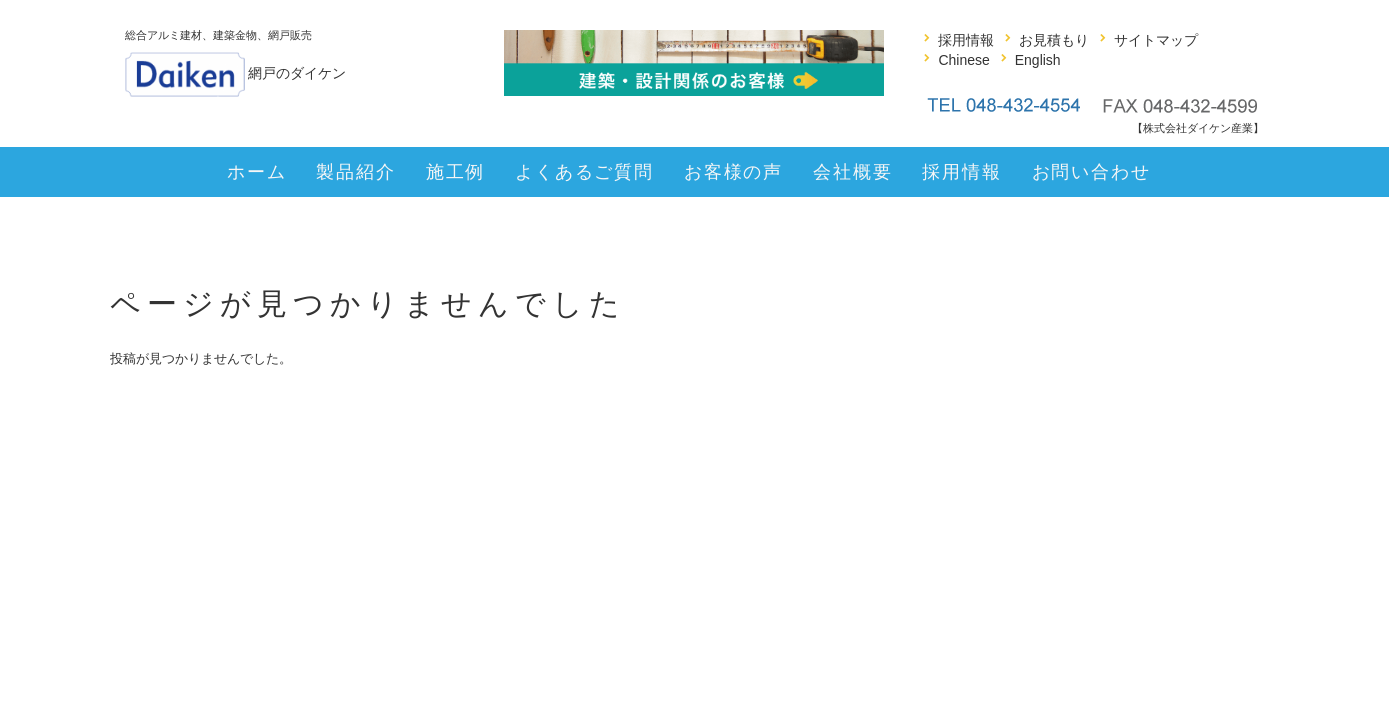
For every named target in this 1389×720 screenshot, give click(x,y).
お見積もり (1054, 40)
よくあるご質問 (584, 172)
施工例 (455, 172)
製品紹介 (355, 172)
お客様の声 (733, 172)
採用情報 (966, 40)
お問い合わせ (1091, 172)
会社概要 (852, 172)
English (1038, 60)
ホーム (256, 172)
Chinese (963, 60)
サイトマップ (1156, 40)
